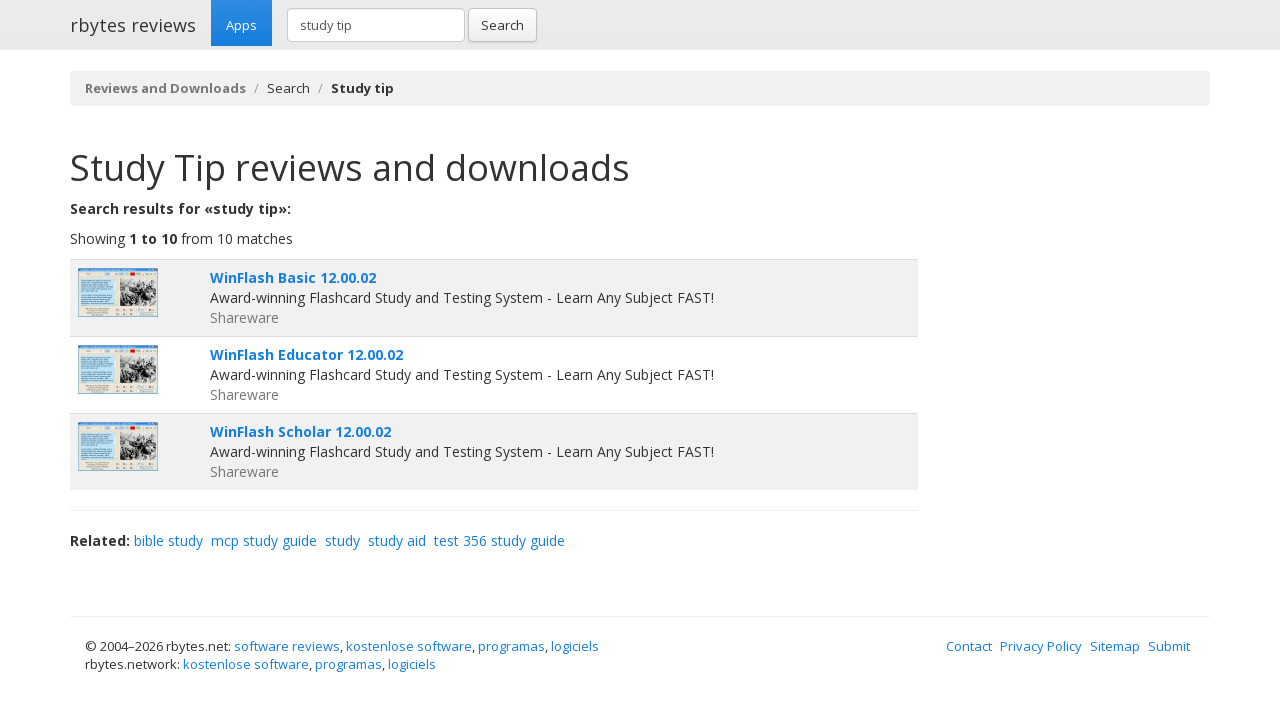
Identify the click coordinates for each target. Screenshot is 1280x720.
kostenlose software (409, 646)
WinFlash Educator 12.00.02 (306, 354)
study (342, 540)
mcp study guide (264, 540)
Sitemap (1115, 646)
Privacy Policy (1041, 646)
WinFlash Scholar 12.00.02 (300, 431)
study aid (397, 540)
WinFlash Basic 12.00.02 (293, 277)
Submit (1169, 646)
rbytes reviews (133, 25)
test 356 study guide (499, 540)
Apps (241, 25)
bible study (168, 540)
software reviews (287, 646)
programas (511, 646)
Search (502, 25)
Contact (969, 646)
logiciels (575, 646)
